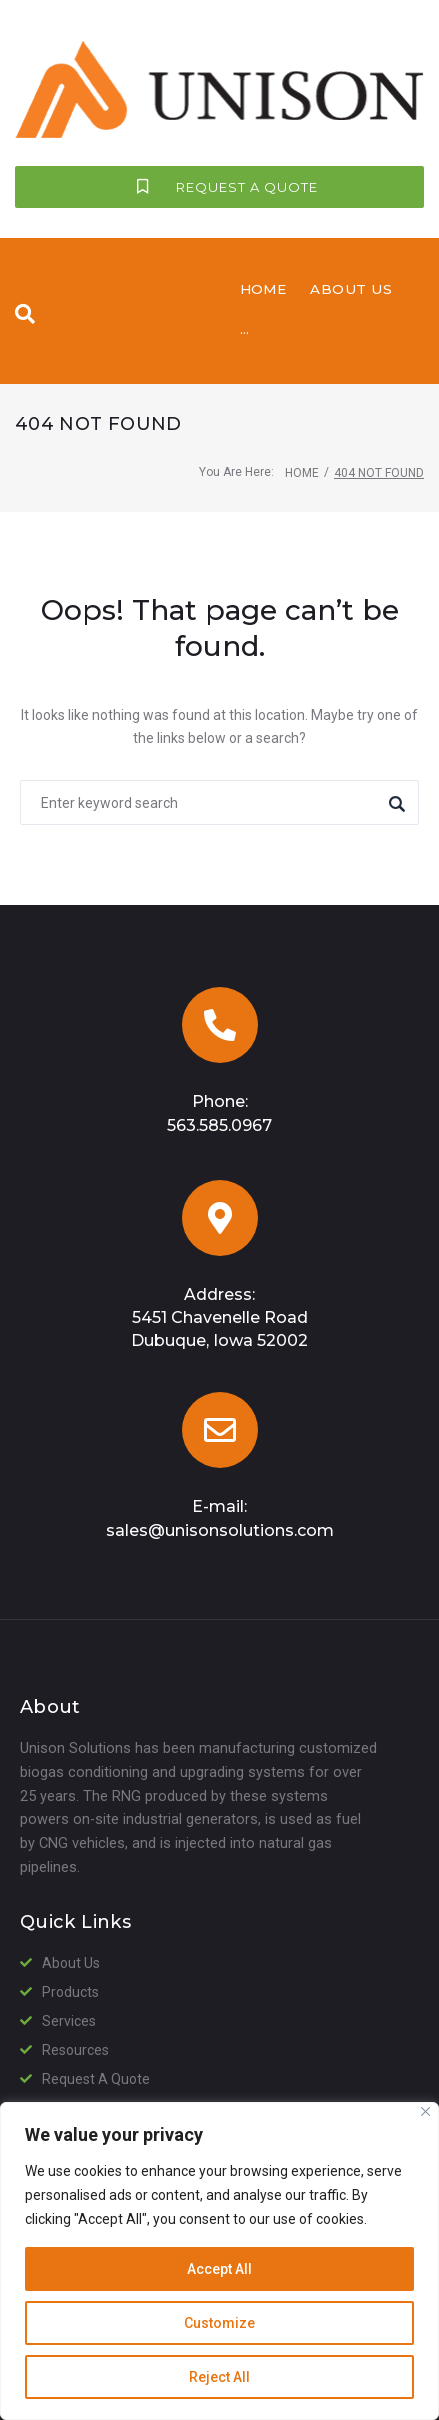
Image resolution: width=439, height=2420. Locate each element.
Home (302, 687)
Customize (219, 2323)
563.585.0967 (219, 1340)
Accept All (219, 2269)
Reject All (219, 2377)
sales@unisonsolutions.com (220, 1744)
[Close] (425, 2111)
